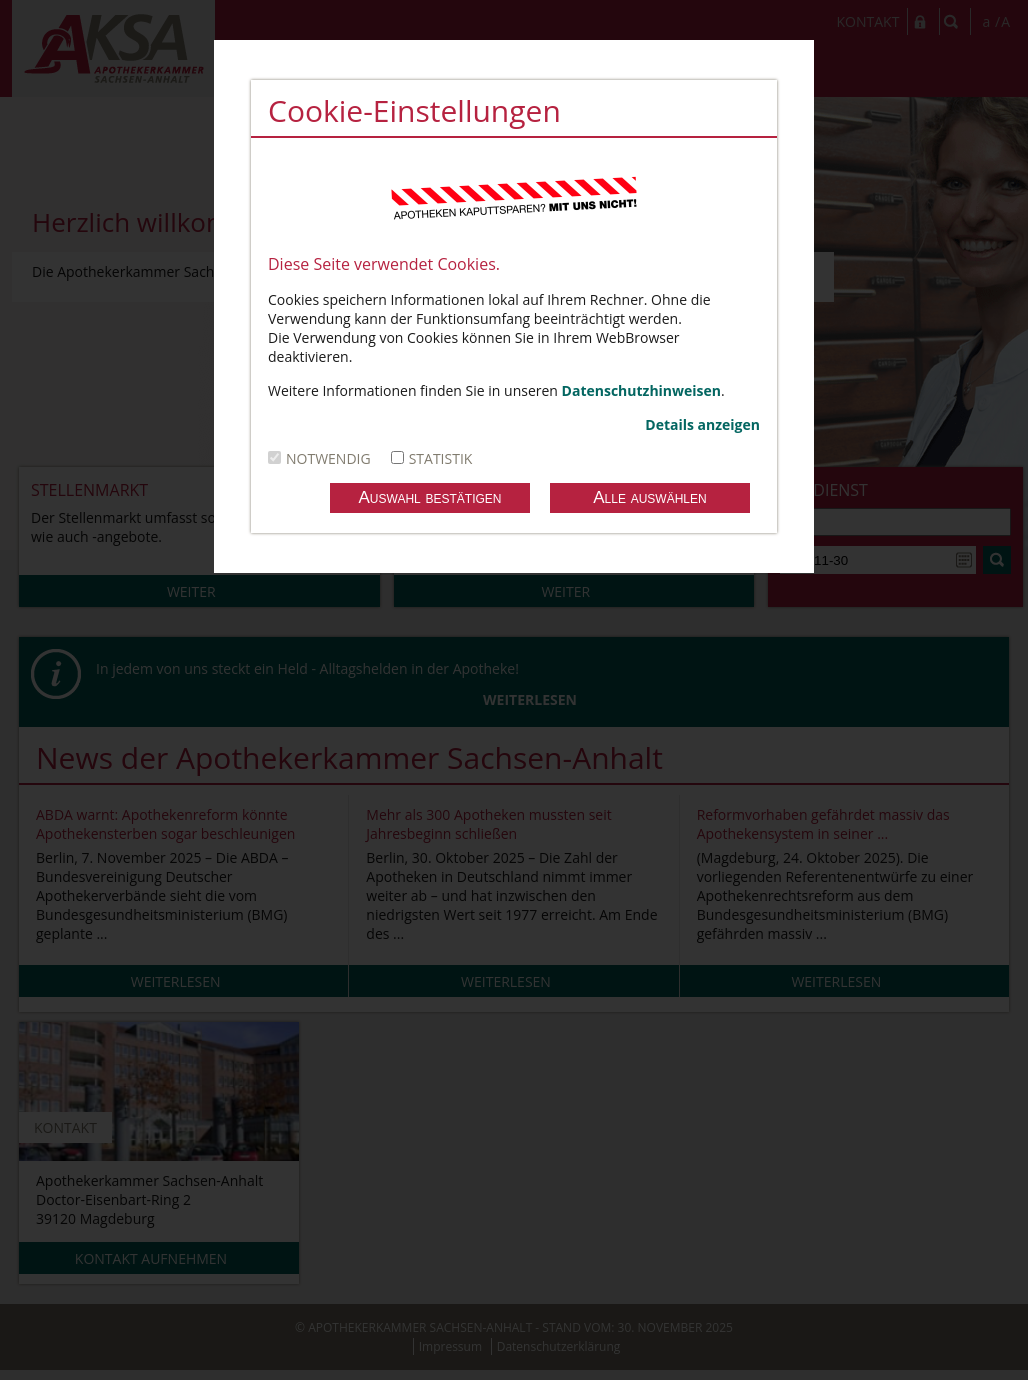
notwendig (328, 458)
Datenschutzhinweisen (641, 390)
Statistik (441, 458)
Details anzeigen (702, 424)
